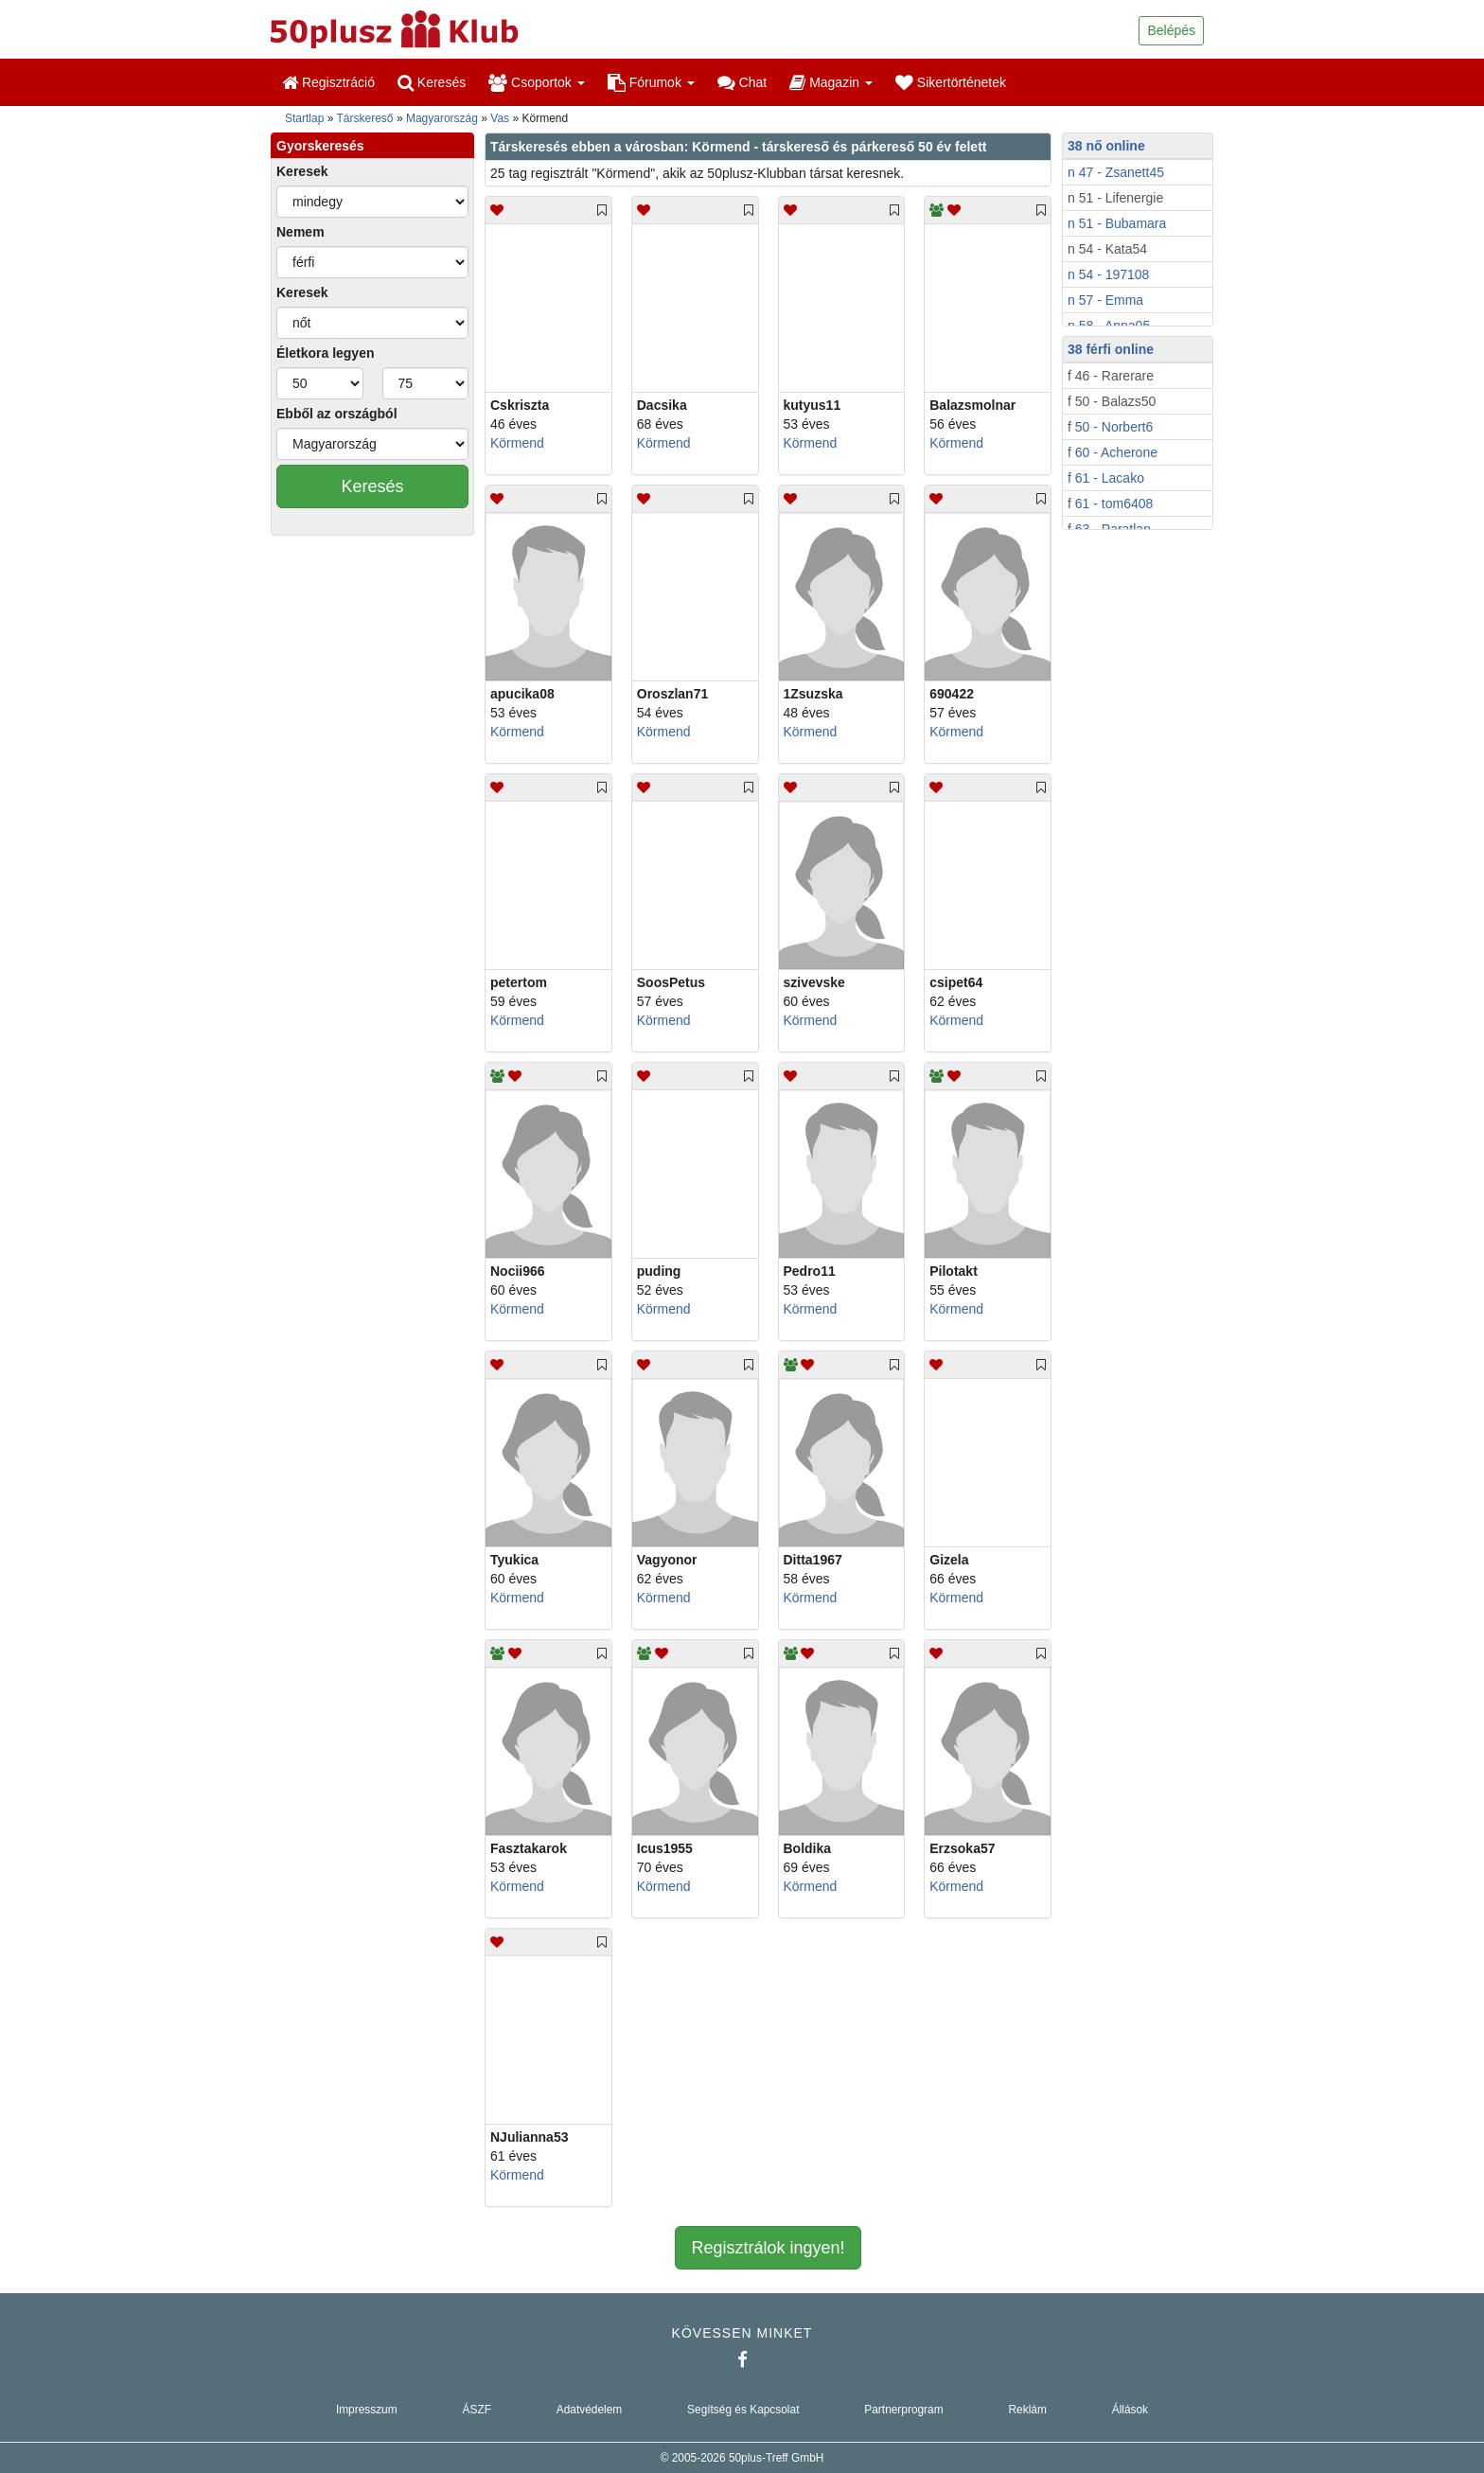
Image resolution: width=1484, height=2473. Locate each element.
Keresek (302, 171)
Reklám (1028, 2409)
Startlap (304, 118)
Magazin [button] (831, 82)
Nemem (300, 231)
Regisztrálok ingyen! (767, 2247)
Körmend (517, 442)
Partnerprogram (903, 2409)
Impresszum (367, 2409)
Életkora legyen (325, 353)
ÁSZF (477, 2409)
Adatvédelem (589, 2409)
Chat (742, 82)
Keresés (432, 82)
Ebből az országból (337, 413)
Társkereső (365, 118)
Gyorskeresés (320, 145)
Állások (1130, 2409)
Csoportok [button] (536, 82)
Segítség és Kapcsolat (743, 2409)
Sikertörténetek (950, 82)
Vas (499, 118)
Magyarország (442, 118)
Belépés (1171, 30)
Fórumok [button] (651, 82)
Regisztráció (328, 82)
